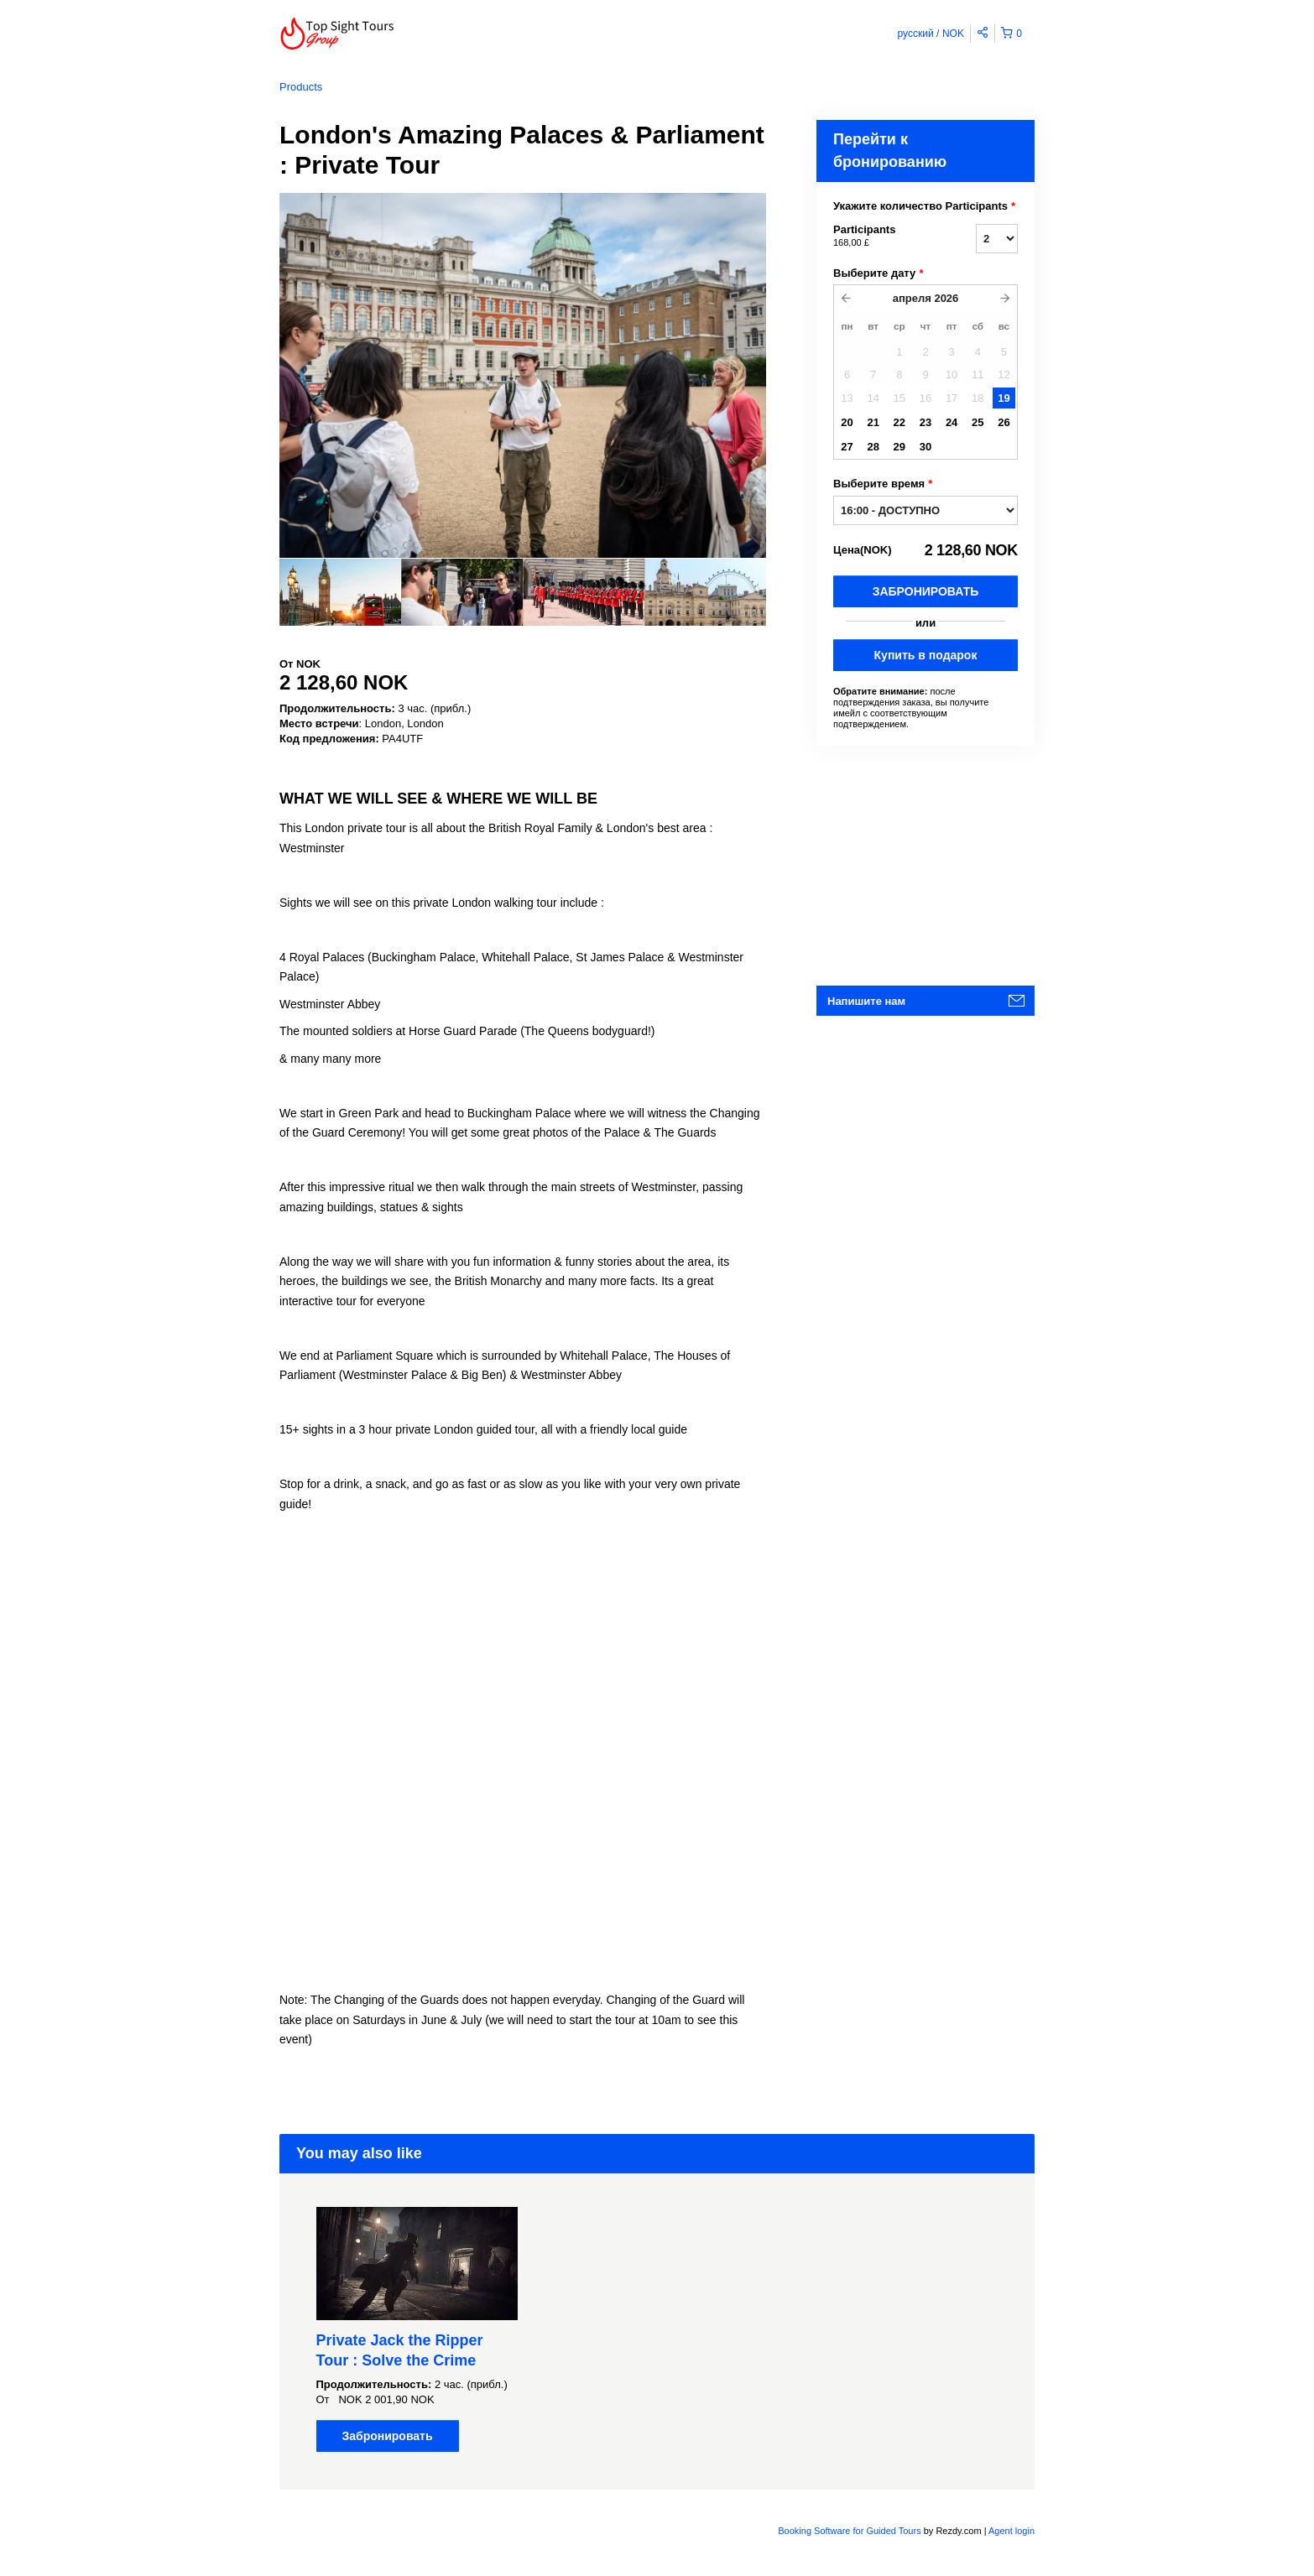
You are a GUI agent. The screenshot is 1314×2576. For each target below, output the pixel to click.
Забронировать (926, 591)
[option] (340, 592)
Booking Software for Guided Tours (850, 2531)
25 (977, 422)
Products (300, 87)
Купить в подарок (926, 655)
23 (925, 422)
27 (847, 446)
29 (899, 446)
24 (951, 422)
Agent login (1011, 2531)
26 (1003, 422)
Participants (883, 236)
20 (847, 422)
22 (899, 422)
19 (1003, 398)
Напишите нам (866, 1001)
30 (925, 446)
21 (873, 422)
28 (873, 446)
